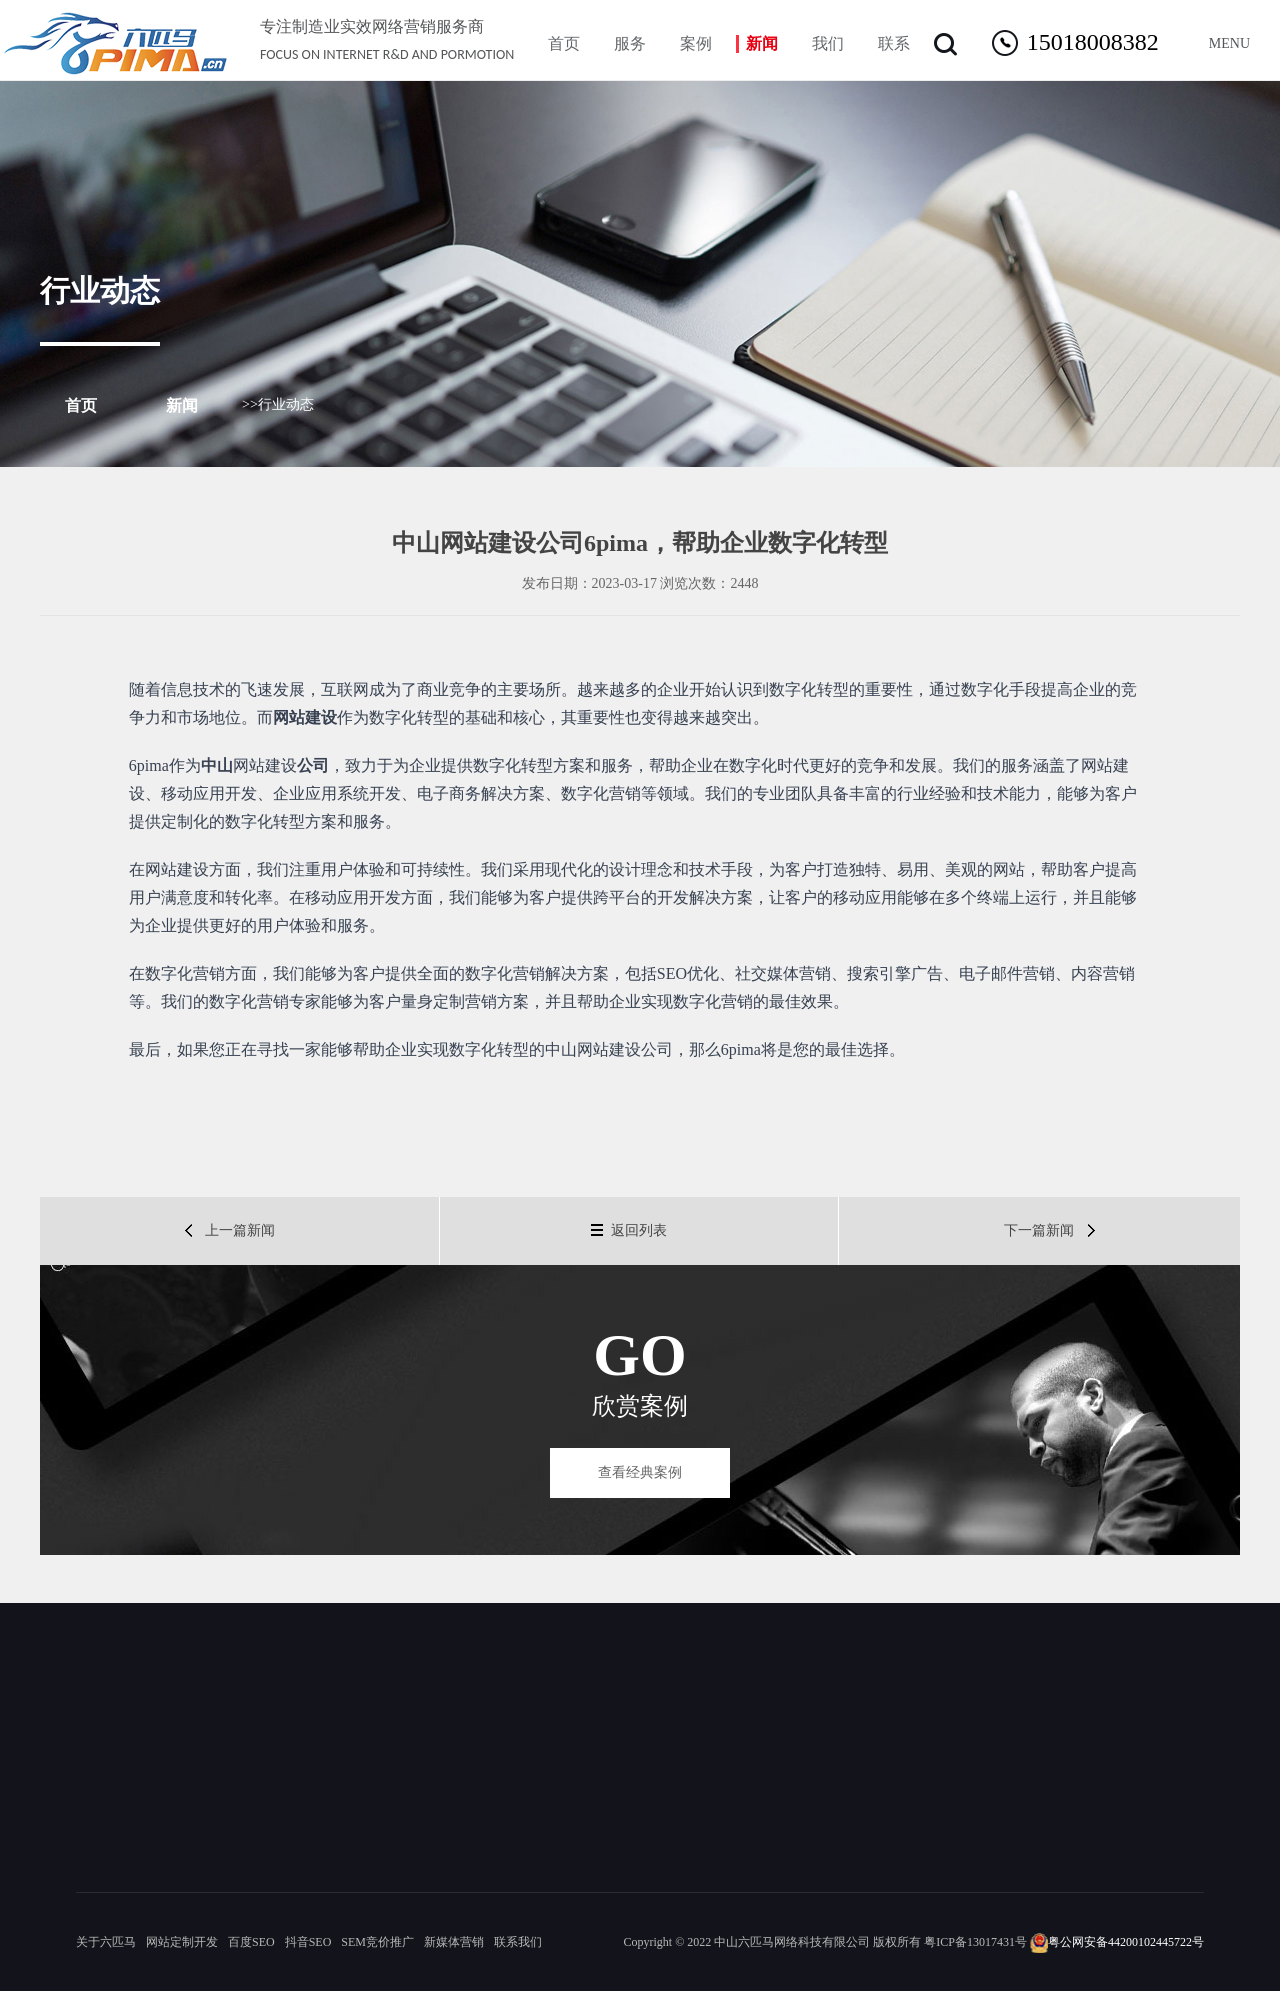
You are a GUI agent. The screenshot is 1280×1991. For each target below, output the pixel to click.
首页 (81, 405)
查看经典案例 (640, 1472)
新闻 (182, 405)
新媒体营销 (454, 1942)
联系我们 (518, 1942)
